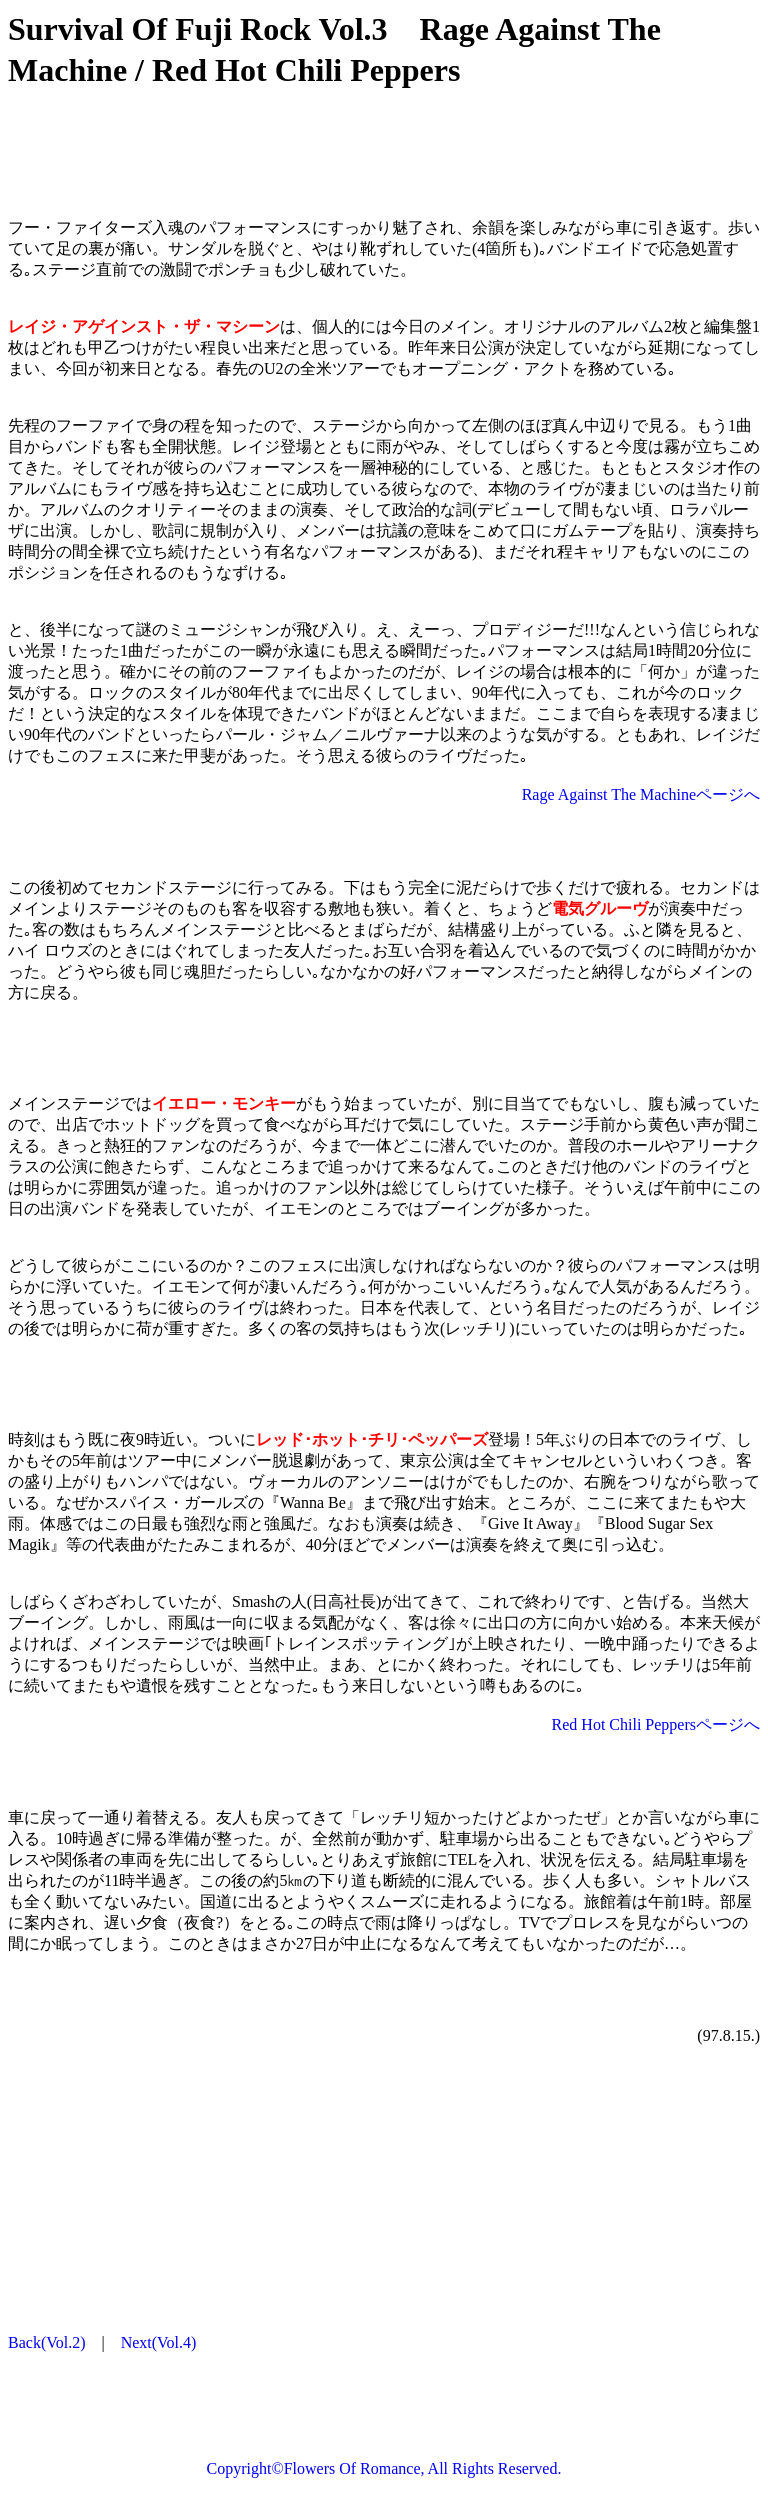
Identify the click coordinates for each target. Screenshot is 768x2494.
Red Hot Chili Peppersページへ (656, 1724)
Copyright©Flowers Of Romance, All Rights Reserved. (384, 2468)
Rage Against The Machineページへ (641, 794)
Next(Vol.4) (159, 2342)
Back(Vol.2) (46, 2342)
